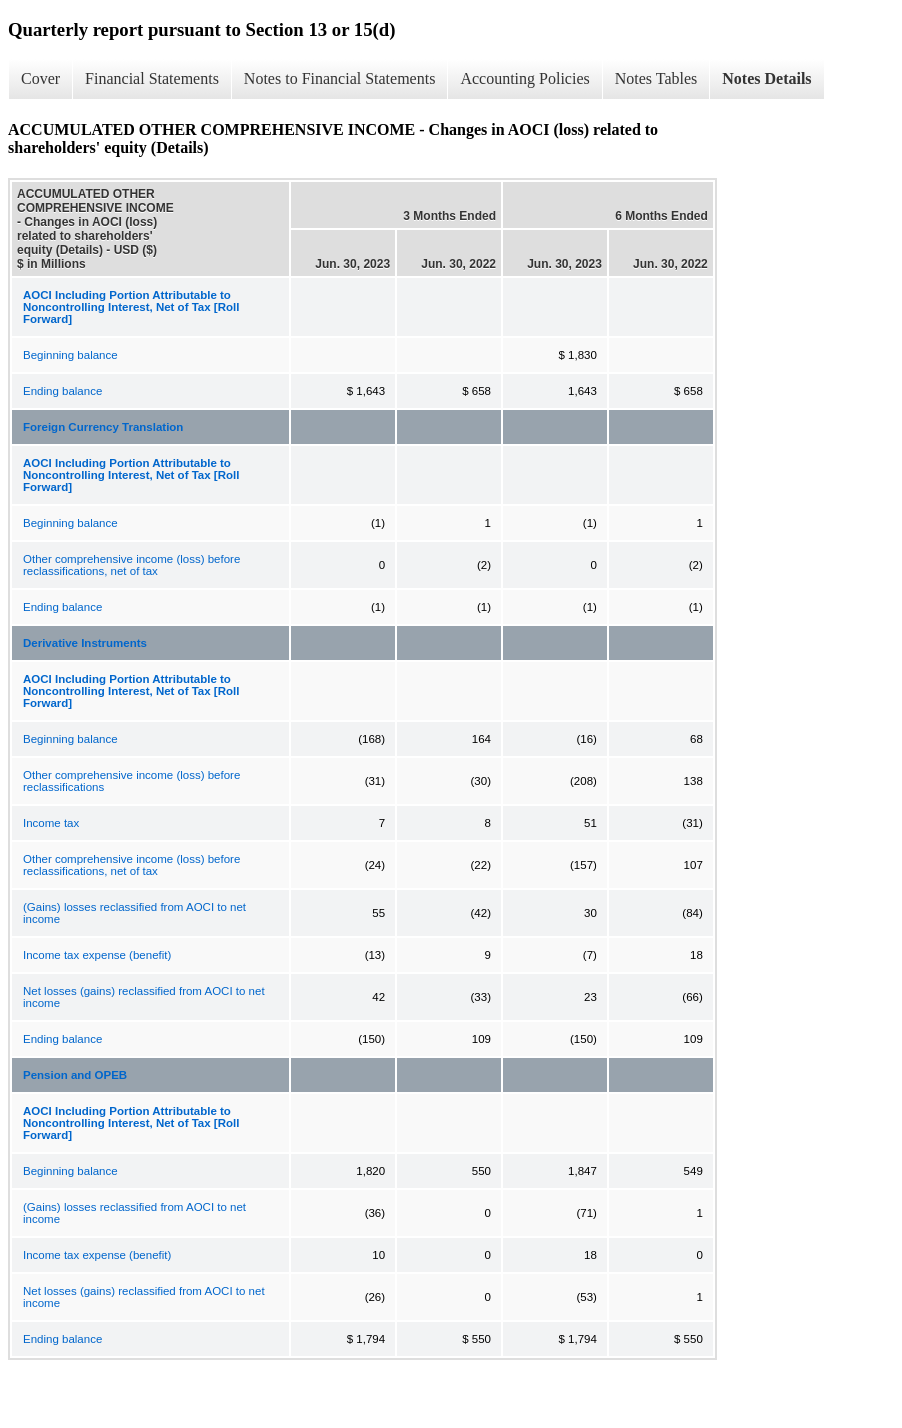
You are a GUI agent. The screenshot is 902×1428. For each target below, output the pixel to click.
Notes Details (766, 78)
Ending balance (62, 391)
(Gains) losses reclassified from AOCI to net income (134, 913)
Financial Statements (152, 78)
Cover (40, 78)
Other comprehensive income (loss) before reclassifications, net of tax (131, 565)
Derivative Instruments (85, 643)
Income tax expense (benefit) (97, 955)
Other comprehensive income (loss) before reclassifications (131, 781)
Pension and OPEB (75, 1075)
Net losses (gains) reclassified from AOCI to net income (144, 997)
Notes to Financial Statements (340, 78)
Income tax (51, 823)
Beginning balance (70, 355)
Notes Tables (656, 78)
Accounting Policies (524, 78)
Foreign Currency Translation (103, 427)
